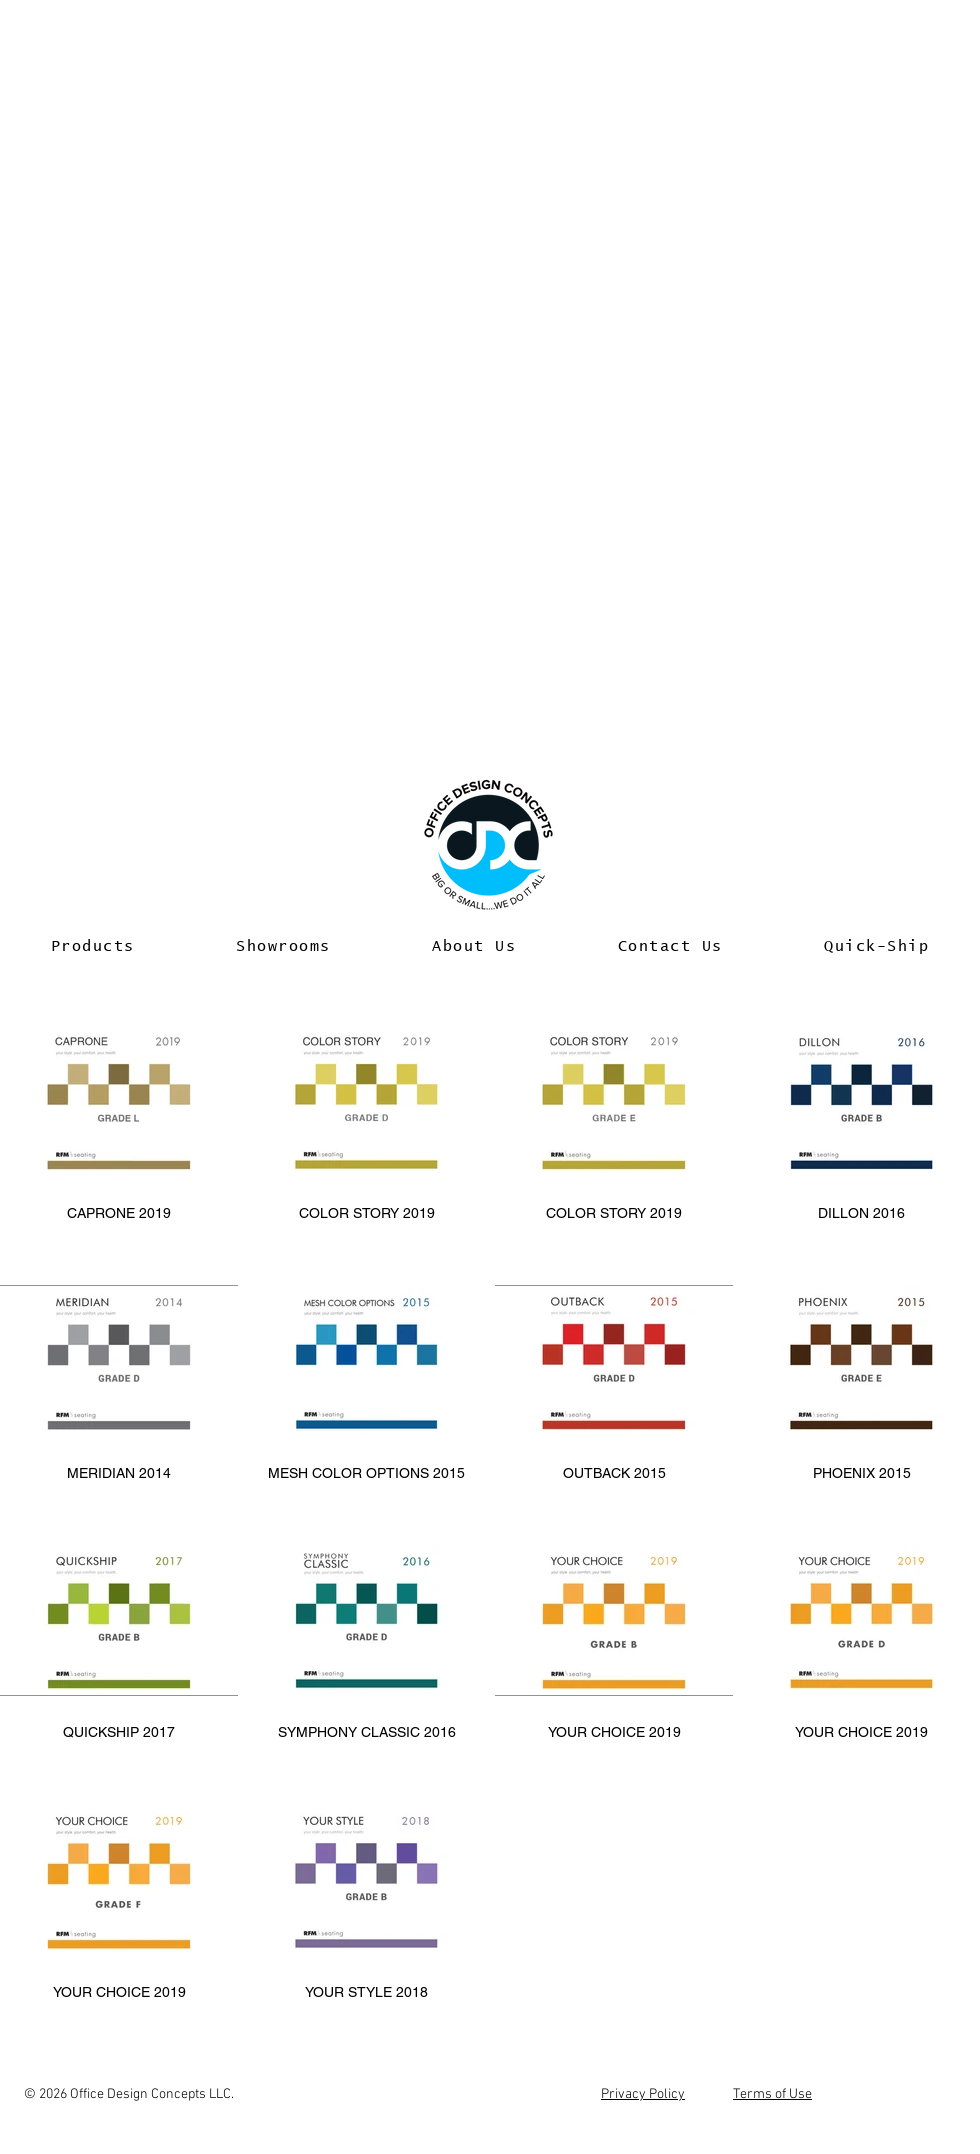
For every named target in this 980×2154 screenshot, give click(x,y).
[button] (93, 947)
